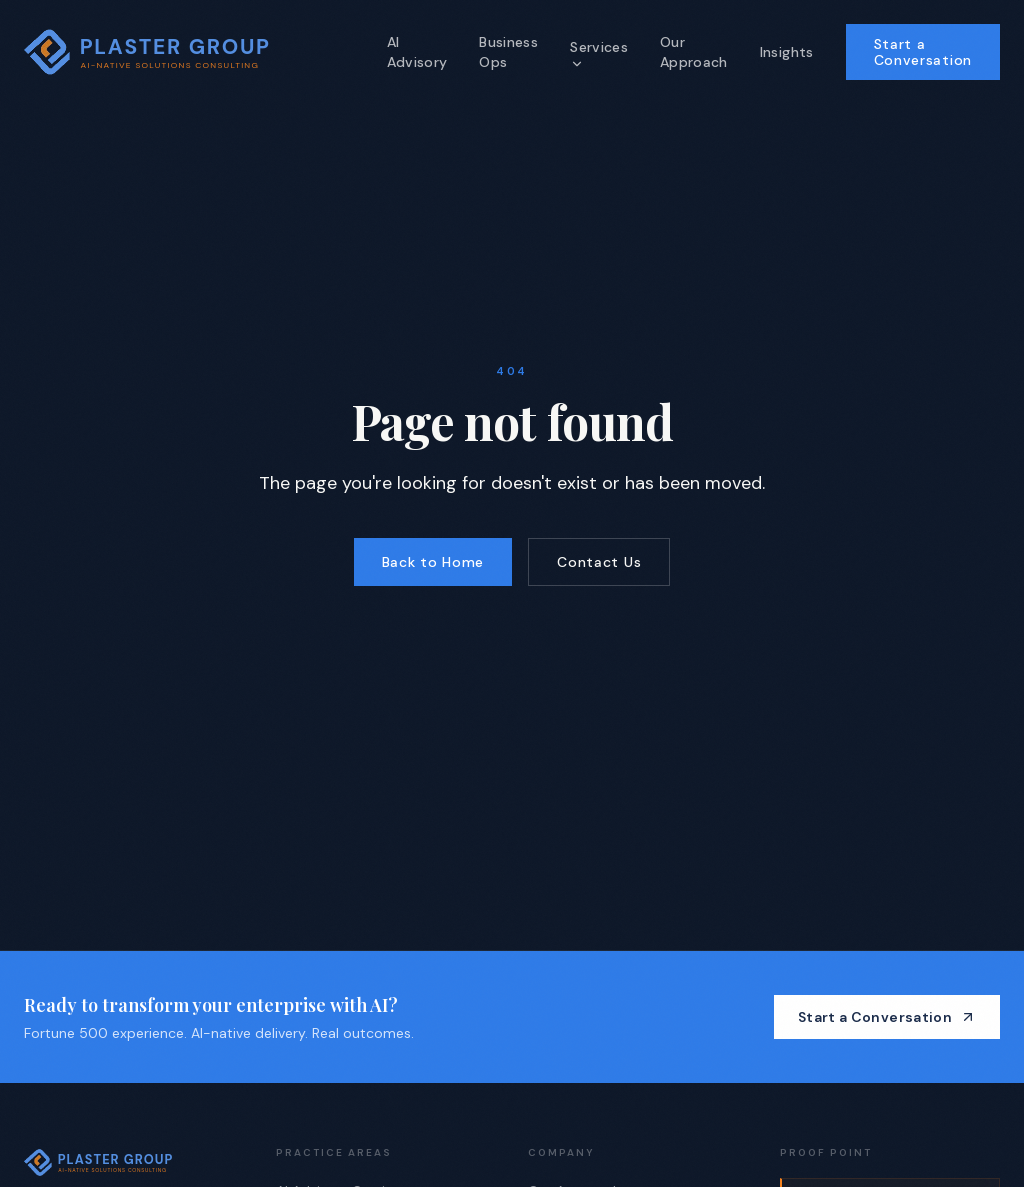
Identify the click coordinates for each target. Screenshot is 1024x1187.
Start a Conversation (923, 52)
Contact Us (599, 562)
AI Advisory (417, 52)
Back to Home (433, 562)
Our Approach (694, 52)
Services (599, 54)
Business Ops (508, 52)
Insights (787, 52)
